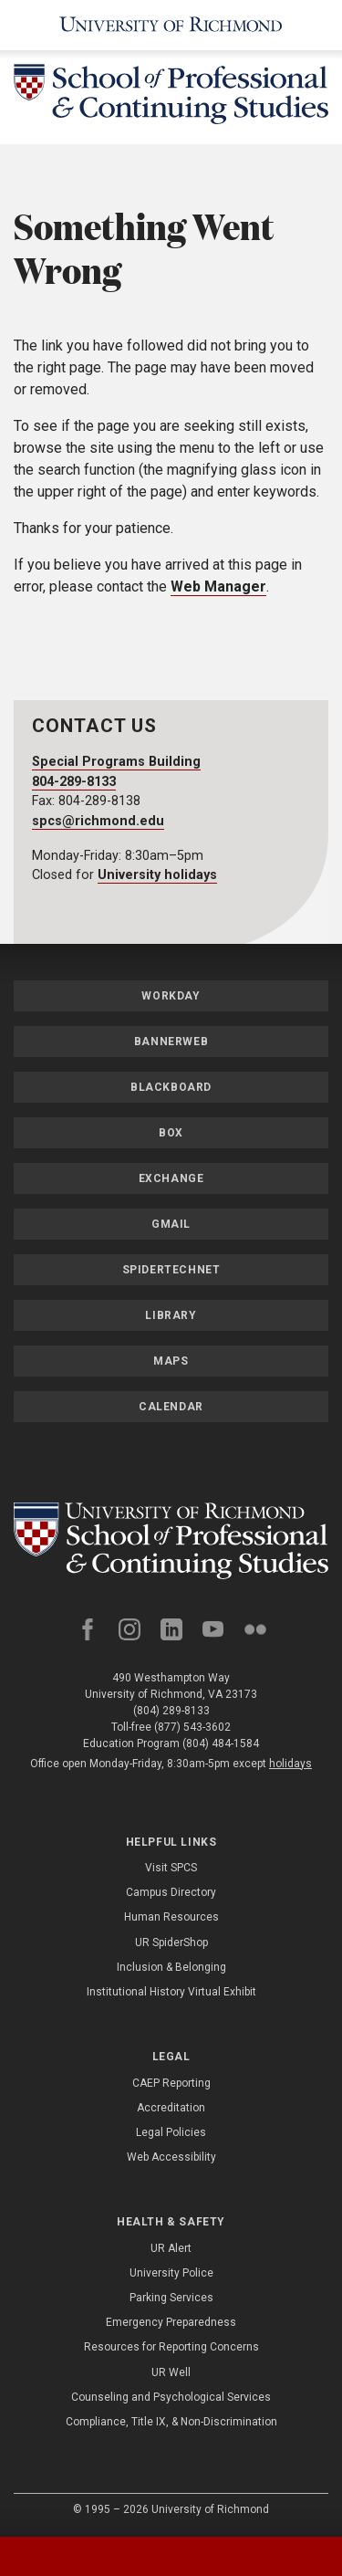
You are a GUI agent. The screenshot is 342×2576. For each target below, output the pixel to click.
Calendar (171, 1406)
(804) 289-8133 (171, 1710)
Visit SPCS (171, 1867)
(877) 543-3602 (192, 1727)
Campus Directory (171, 1892)
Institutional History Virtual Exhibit (171, 1991)
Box (171, 1132)
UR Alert (171, 2248)
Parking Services (171, 2297)
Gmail (171, 1224)
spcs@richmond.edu (98, 821)
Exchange (171, 1178)
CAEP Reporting (171, 2083)
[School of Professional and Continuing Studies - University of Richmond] (171, 1541)
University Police (171, 2273)
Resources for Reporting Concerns (171, 2346)
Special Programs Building (116, 762)
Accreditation (171, 2107)
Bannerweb (171, 1041)
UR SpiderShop (171, 1942)
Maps (170, 1361)
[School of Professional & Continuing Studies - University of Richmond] (171, 97)
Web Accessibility (171, 2157)
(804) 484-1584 (220, 1743)
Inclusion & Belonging (171, 1967)
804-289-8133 (74, 782)
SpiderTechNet (171, 1269)
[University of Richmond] (171, 25)
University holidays (157, 875)
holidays (290, 1763)
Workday (170, 996)
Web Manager (218, 586)
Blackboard (171, 1087)
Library (170, 1315)
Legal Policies (171, 2132)
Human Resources (171, 1917)
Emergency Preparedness (171, 2322)
